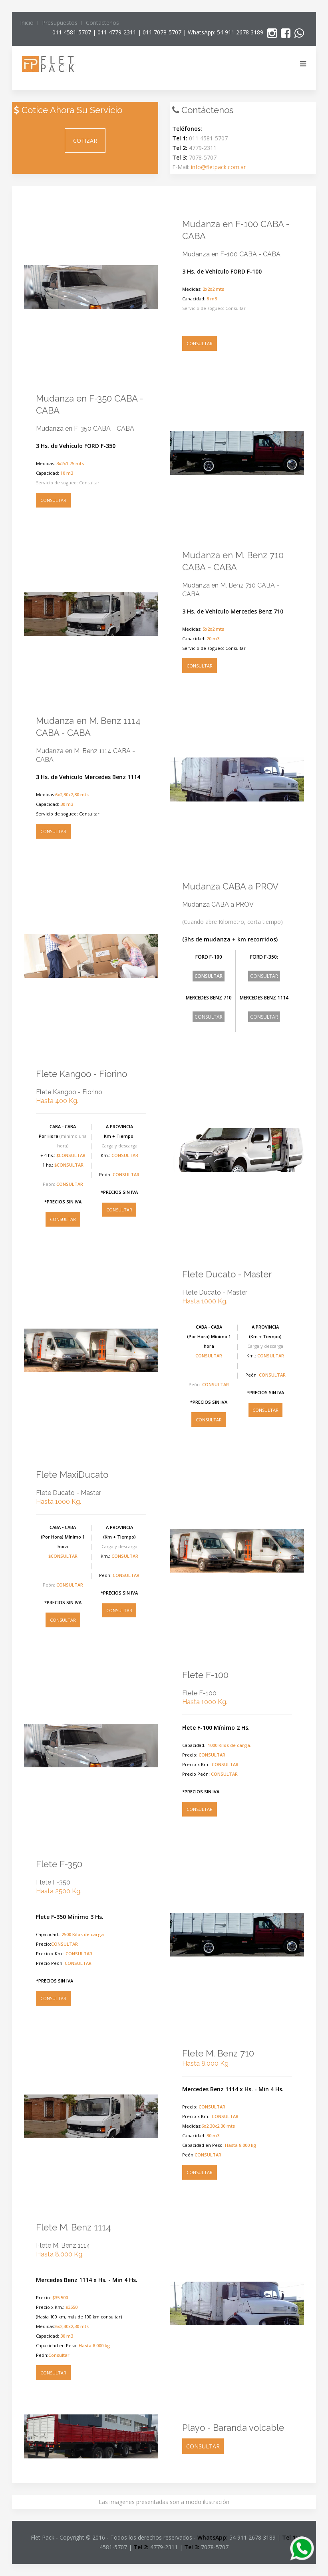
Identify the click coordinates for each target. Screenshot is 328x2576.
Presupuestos (60, 22)
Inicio (27, 22)
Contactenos (102, 22)
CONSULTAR (200, 343)
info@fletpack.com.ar (218, 167)
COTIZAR (85, 140)
